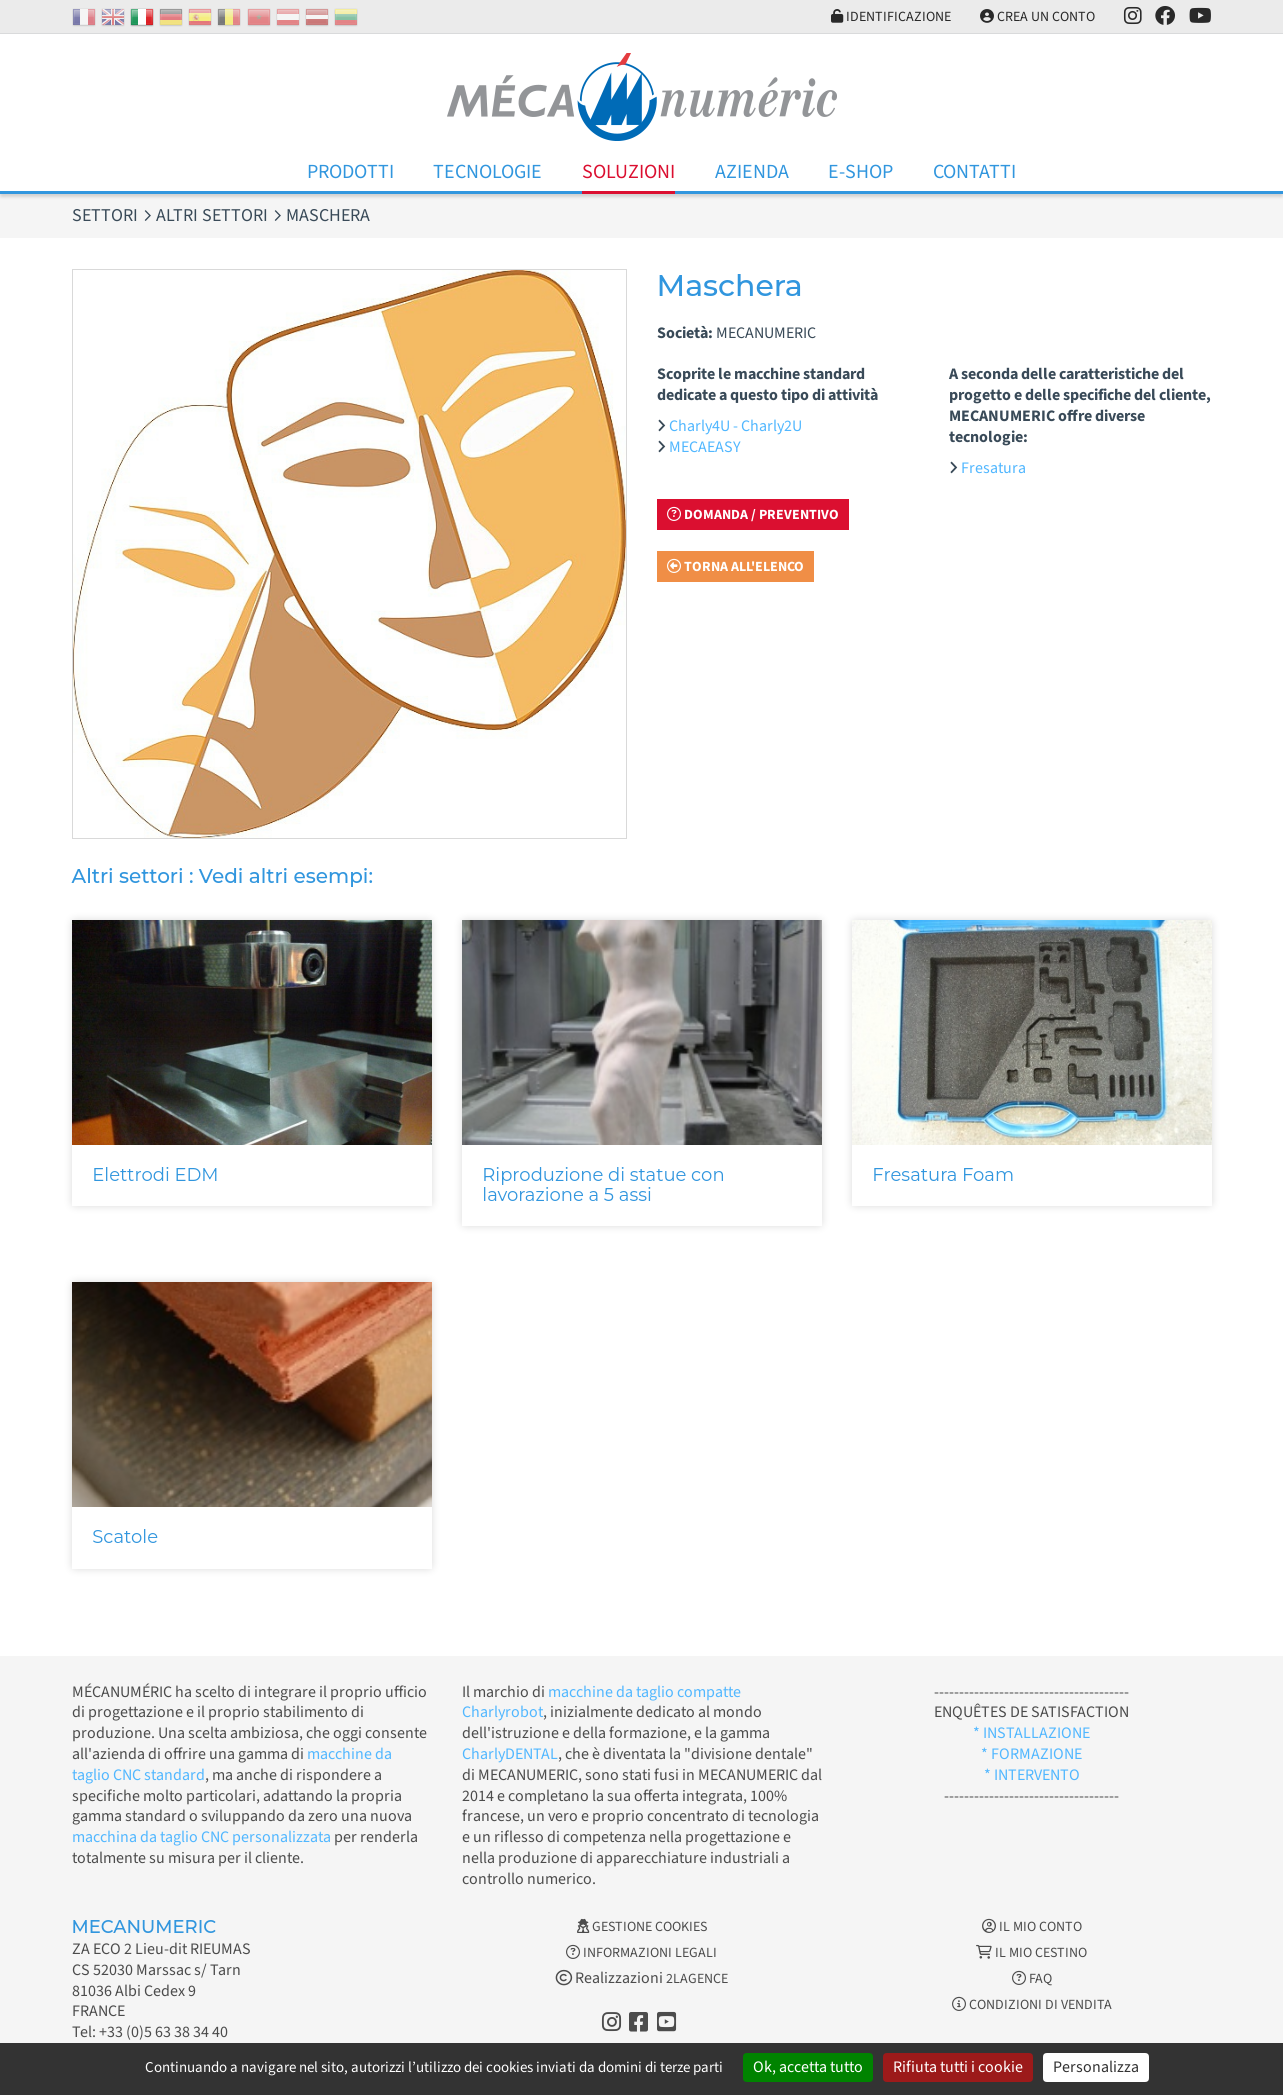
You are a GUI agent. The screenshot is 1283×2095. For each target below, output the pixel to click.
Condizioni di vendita (1032, 2005)
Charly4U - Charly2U (735, 426)
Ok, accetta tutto (808, 2067)
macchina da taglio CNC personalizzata (201, 1837)
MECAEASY (705, 447)
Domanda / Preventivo (753, 515)
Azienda (752, 172)
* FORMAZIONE (1031, 1754)
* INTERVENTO (1032, 1775)
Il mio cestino (1031, 1953)
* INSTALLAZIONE (1031, 1733)
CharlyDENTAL (510, 1754)
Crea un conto (1037, 17)
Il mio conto (1032, 1927)
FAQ (1032, 1979)
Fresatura (993, 468)
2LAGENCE (697, 1979)
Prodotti (350, 172)
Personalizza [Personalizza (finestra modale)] (1096, 2067)
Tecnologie (487, 172)
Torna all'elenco (735, 567)
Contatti (974, 172)
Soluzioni (628, 172)
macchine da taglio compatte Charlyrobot (601, 1702)
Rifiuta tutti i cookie (958, 2067)
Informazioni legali (641, 1953)
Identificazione (891, 17)
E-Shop (860, 172)
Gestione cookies (642, 1927)
